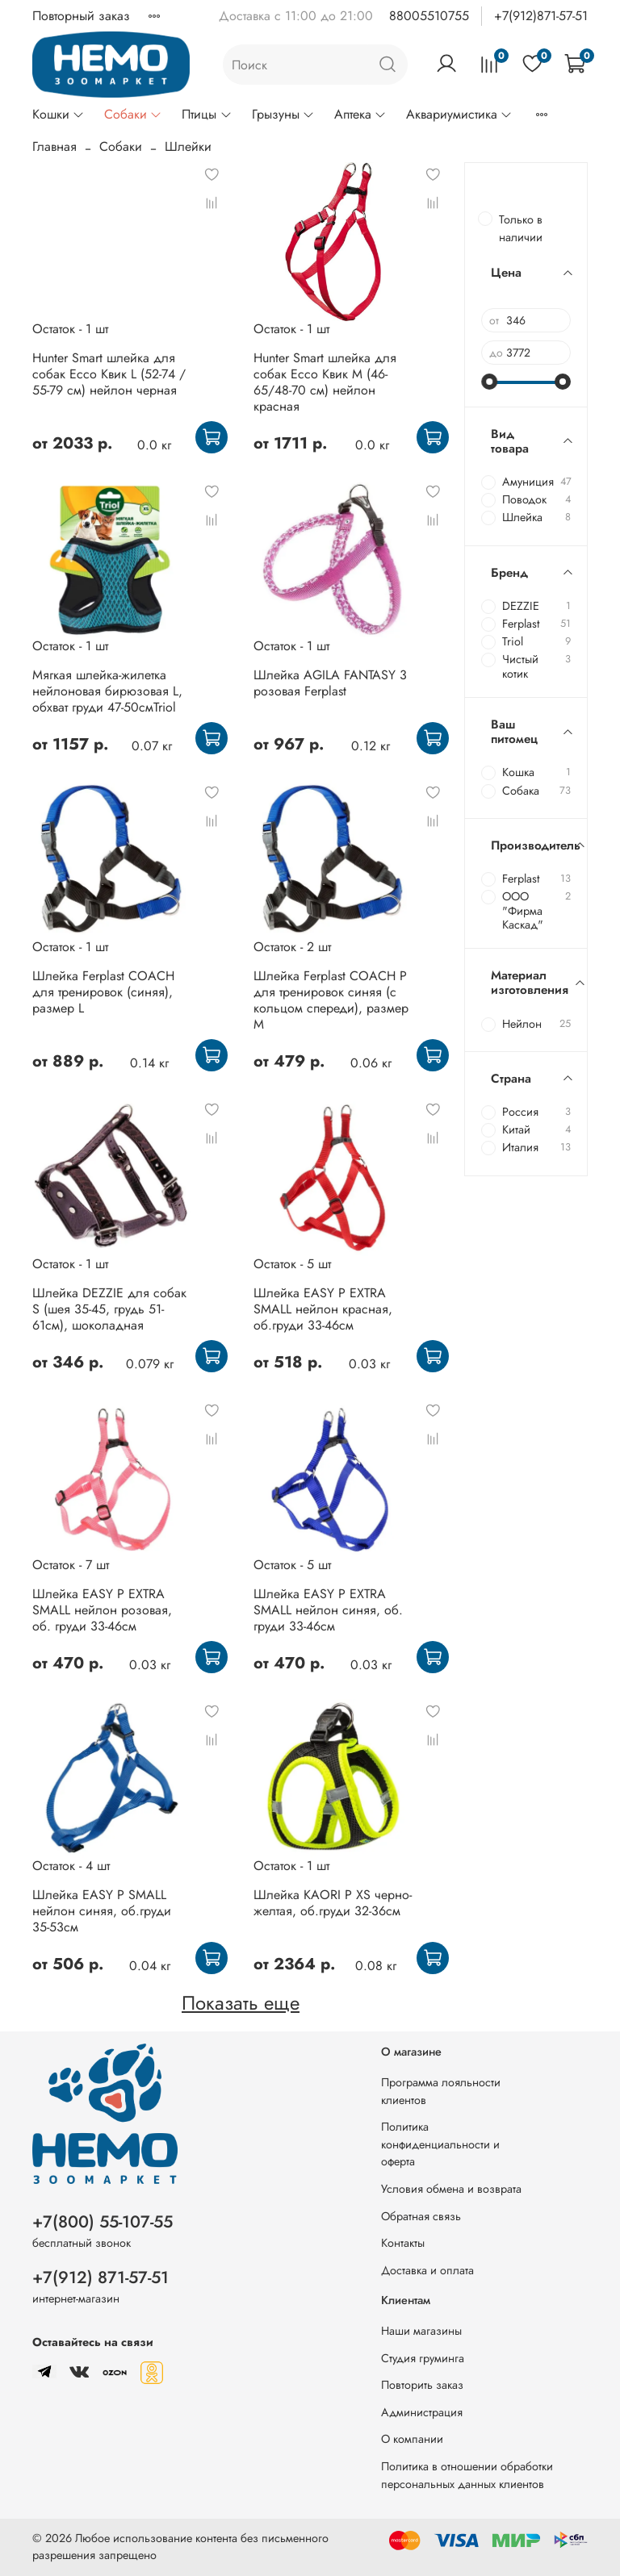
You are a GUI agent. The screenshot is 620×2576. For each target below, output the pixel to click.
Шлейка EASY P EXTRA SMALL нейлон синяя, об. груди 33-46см (328, 1609)
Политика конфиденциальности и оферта (440, 2144)
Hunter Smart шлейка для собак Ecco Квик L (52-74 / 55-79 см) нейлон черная (109, 374)
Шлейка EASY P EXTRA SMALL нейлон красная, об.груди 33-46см (322, 1309)
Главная (54, 146)
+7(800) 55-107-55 (102, 2222)
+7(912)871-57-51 (541, 15)
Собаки (133, 114)
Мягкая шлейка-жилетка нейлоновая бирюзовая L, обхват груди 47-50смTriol (107, 691)
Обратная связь (421, 2216)
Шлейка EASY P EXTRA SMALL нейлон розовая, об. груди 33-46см (102, 1609)
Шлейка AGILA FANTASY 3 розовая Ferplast (330, 683)
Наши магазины (421, 2331)
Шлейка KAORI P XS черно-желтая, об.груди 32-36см (332, 1902)
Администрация (422, 2412)
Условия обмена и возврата (451, 2189)
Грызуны (283, 114)
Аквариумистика (459, 114)
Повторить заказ (422, 2385)
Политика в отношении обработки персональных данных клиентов (467, 2475)
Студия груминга (422, 2358)
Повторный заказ (81, 15)
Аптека (360, 114)
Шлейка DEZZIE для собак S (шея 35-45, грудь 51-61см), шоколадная (109, 1309)
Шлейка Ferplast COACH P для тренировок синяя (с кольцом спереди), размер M (330, 1000)
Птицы (207, 114)
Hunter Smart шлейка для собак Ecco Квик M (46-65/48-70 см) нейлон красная (324, 382)
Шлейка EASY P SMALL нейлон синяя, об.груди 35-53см (101, 1910)
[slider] (489, 381)
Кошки (58, 114)
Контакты (403, 2243)
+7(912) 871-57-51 (100, 2277)
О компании (412, 2439)
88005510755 (429, 15)
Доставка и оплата (427, 2270)
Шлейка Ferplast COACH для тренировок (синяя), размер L (103, 992)
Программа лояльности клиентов (441, 2091)
